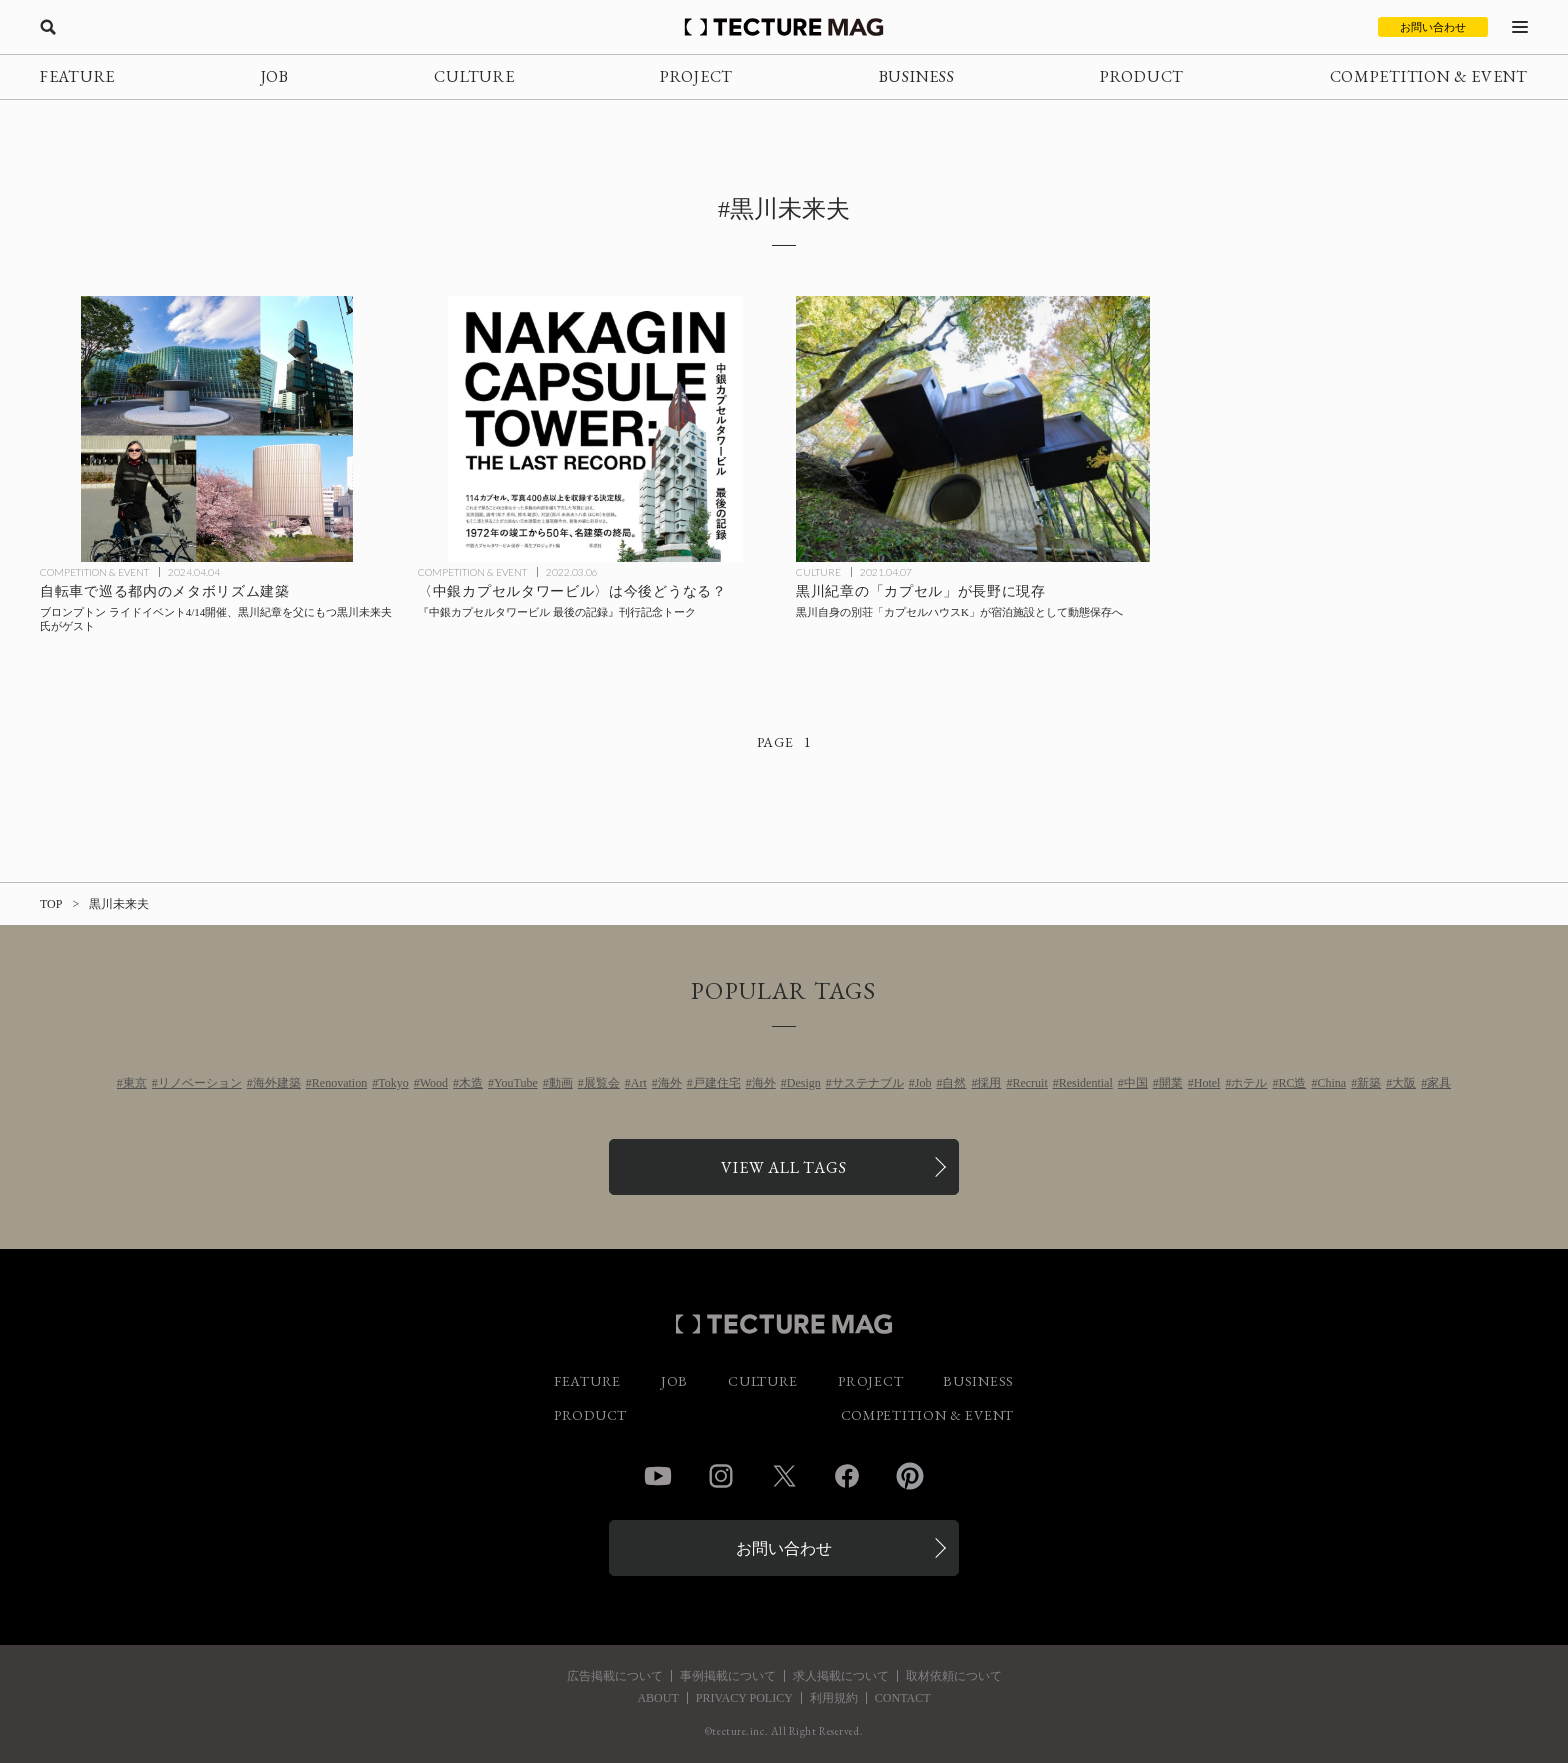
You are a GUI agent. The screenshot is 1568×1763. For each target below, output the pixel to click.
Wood (434, 1083)
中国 (1136, 1083)
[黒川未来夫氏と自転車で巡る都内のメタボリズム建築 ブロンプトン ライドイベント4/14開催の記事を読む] (217, 429)
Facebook (847, 1476)
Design (804, 1083)
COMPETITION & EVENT (1429, 76)
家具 (1439, 1083)
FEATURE (77, 76)
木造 (471, 1083)
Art (639, 1083)
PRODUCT (1142, 76)
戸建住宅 (717, 1083)
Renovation (339, 1083)
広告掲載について (615, 1676)
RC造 (1292, 1083)
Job (923, 1083)
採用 (989, 1083)
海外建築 (277, 1083)
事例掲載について (728, 1676)
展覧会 (602, 1083)
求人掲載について (841, 1676)
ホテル (1249, 1083)
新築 (1369, 1083)
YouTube (516, 1083)
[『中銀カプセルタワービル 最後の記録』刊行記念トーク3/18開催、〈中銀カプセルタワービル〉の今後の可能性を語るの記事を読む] (595, 429)
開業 (1171, 1083)
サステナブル (868, 1083)
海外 (670, 1083)
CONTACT (903, 1698)
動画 (561, 1083)
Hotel (1207, 1083)
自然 (954, 1083)
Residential (1086, 1083)
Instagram (721, 1476)
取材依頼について (954, 1676)
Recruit (1029, 1083)
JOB (275, 76)
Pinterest (910, 1476)
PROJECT (696, 76)
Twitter (784, 1476)
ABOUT (657, 1698)
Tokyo (393, 1083)
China (1331, 1083)
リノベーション (200, 1083)
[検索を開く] (48, 27)
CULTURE (474, 76)
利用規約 (834, 1698)
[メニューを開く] (1520, 27)
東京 (135, 1083)
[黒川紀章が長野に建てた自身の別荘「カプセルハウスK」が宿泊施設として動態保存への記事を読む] (973, 429)
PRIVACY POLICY (744, 1698)
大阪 (1404, 1083)
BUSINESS (917, 76)
